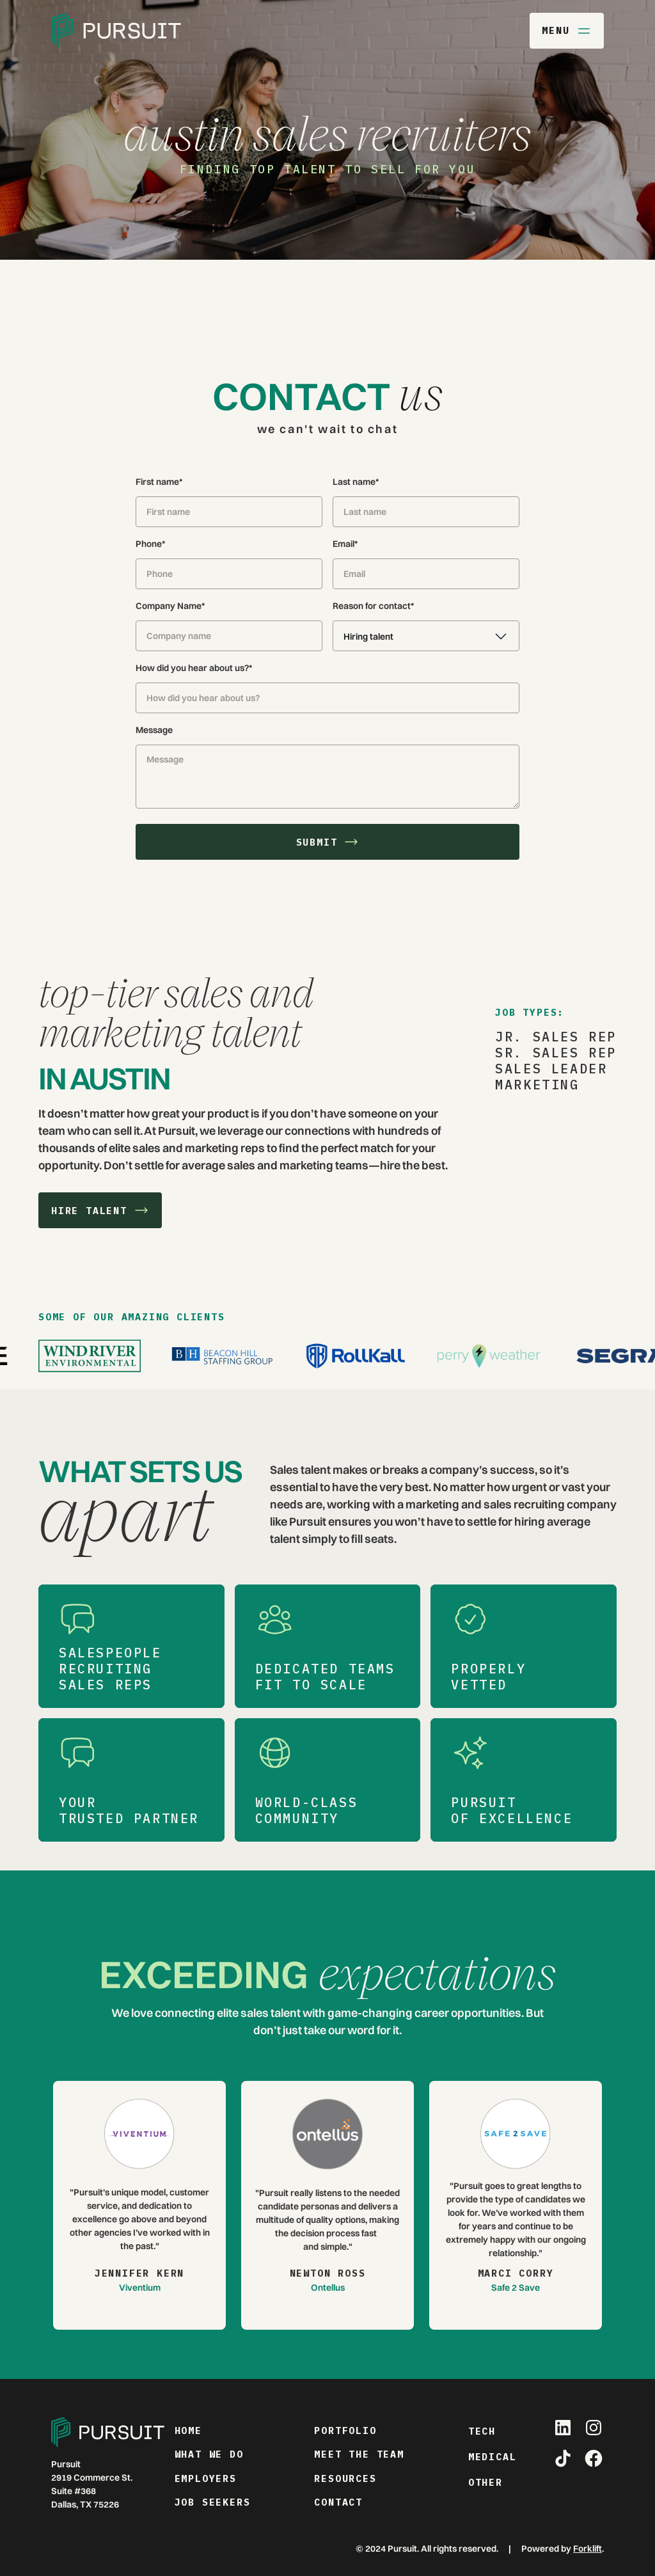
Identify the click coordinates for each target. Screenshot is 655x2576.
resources (345, 2478)
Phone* (150, 543)
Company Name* (170, 606)
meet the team (359, 2454)
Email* (345, 543)
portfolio (345, 2430)
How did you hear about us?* (194, 668)
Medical (492, 2457)
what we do (209, 2454)
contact (338, 2502)
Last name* (356, 481)
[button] (426, 636)
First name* (159, 481)
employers (206, 2478)
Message (154, 730)
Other (485, 2482)
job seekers (213, 2502)
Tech (482, 2431)
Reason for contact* (373, 606)
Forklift (587, 2548)
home (188, 2430)
